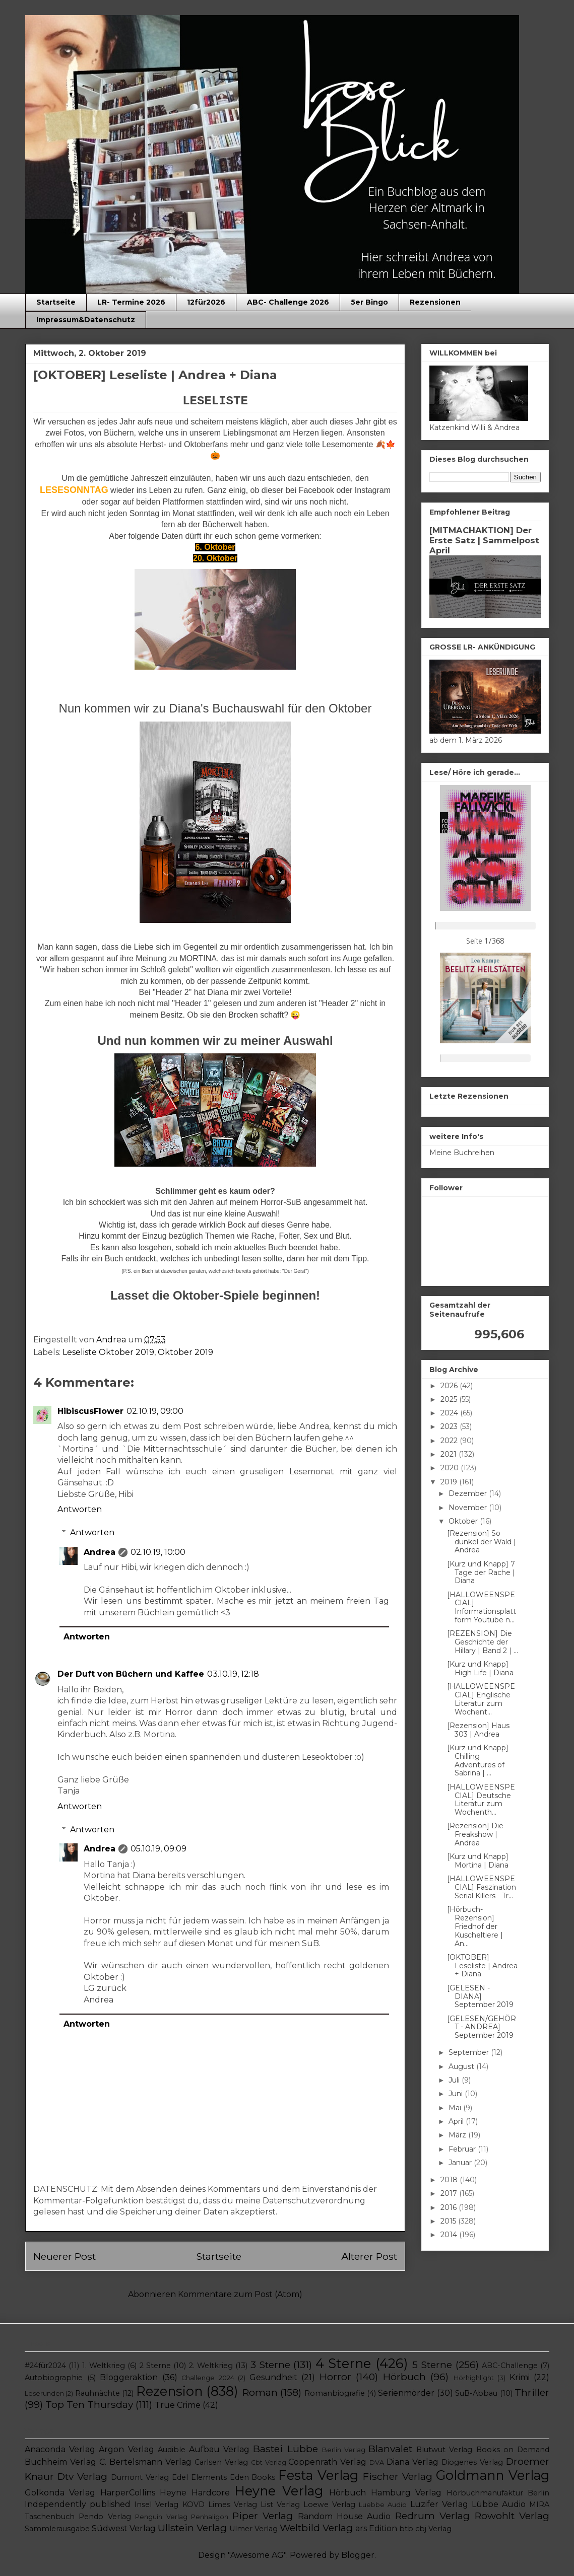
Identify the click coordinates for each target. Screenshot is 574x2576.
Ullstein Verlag (192, 2528)
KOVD (193, 2504)
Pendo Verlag (105, 2516)
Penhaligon (209, 2517)
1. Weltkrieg (103, 2365)
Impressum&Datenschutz (85, 319)
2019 (449, 1481)
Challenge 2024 (207, 2378)
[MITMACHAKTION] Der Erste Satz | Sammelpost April (484, 540)
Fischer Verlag (397, 2476)
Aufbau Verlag (219, 2449)
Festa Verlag (318, 2475)
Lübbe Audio (499, 2504)
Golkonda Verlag (60, 2492)
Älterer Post (369, 2256)
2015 (449, 2221)
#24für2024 (45, 2365)
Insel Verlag (156, 2504)
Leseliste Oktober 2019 (108, 1352)
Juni (457, 2093)
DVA (376, 2462)
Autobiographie (54, 2377)
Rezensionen (435, 302)
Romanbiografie (334, 2393)
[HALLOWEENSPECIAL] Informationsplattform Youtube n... (481, 1607)
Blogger (357, 2555)
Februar (463, 2149)
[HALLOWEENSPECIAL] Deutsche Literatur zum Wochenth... (481, 1799)
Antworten (79, 1509)
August (462, 2066)
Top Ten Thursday (89, 2404)
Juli (455, 2080)
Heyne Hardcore (194, 2492)
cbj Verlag (433, 2528)
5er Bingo (369, 302)
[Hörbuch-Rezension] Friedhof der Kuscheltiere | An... (475, 1926)
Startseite (56, 302)
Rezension (169, 2391)
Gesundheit (273, 2377)
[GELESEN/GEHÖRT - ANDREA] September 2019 (481, 2027)
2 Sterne (155, 2365)
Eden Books (253, 2477)
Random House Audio (344, 2516)
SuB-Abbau (476, 2393)
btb (406, 2528)
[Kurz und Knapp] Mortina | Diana (477, 1861)
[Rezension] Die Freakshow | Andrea (475, 1834)
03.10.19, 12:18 (233, 1674)
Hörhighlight (474, 2378)
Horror (335, 2377)
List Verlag (280, 2504)
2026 (450, 1385)
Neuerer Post (64, 2256)
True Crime (178, 2405)
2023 (450, 1426)
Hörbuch (404, 2377)
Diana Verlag (412, 2462)
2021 (449, 1454)
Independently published (78, 2504)
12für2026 (206, 302)
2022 (450, 1440)
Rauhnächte (97, 2393)
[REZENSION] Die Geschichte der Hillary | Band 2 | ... (482, 1642)
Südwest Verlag (124, 2528)
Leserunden (44, 2393)
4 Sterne (343, 2363)
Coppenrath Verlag (327, 2462)
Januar (461, 2162)
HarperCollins (127, 2492)
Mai (456, 2107)
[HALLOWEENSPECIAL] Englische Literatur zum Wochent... (481, 1699)
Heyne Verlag (278, 2490)
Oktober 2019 (185, 1352)
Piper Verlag (262, 2516)
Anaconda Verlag (60, 2449)
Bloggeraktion (129, 2377)
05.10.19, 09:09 (158, 1848)
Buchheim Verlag (60, 2462)
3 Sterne (270, 2364)
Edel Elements (199, 2477)
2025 (449, 1399)
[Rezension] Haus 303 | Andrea (478, 1730)
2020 (450, 1467)
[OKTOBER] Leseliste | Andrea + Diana (482, 1966)
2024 (450, 1412)
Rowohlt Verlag (512, 2516)
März (458, 2134)
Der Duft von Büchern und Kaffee (130, 1674)
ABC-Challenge (510, 2365)
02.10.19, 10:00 (158, 1552)
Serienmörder (406, 2393)
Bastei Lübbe (285, 2449)
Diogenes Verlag (472, 2462)
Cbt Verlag (268, 2462)
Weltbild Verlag (316, 2528)
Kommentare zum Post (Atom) (240, 2294)
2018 (450, 2179)
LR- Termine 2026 (131, 302)
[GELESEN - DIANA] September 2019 (480, 1996)
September (470, 2052)
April (457, 2121)
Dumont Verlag (140, 2477)
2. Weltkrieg (211, 2365)
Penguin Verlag (161, 2517)
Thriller (532, 2392)
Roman (260, 2392)
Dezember (469, 1493)
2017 (449, 2193)
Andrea (99, 1552)
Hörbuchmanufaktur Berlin (498, 2492)
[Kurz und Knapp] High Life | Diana (480, 1668)
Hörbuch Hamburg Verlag (385, 2492)
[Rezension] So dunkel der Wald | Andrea (481, 1542)
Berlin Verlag (343, 2450)
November (469, 1507)
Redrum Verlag (432, 2516)
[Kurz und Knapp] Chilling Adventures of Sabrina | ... (477, 1760)
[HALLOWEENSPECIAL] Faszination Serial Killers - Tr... (481, 1887)
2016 (449, 2207)
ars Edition (376, 2528)
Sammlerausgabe (57, 2528)
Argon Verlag (126, 2449)
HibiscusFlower (90, 1411)
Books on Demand (512, 2449)
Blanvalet (390, 2449)
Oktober (464, 1521)
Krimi (519, 2377)
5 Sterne (432, 2364)
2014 (449, 2234)
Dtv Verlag (82, 2476)
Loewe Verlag (329, 2504)
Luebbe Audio (383, 2505)
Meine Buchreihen (461, 1152)
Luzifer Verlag (439, 2504)
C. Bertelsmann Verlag (145, 2462)
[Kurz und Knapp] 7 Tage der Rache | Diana (481, 1572)
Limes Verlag (232, 2504)
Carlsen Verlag (221, 2462)
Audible (171, 2449)
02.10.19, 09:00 (154, 1411)
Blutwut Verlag (444, 2449)
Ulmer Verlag (253, 2528)
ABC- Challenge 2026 (288, 302)
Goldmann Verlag (492, 2475)
